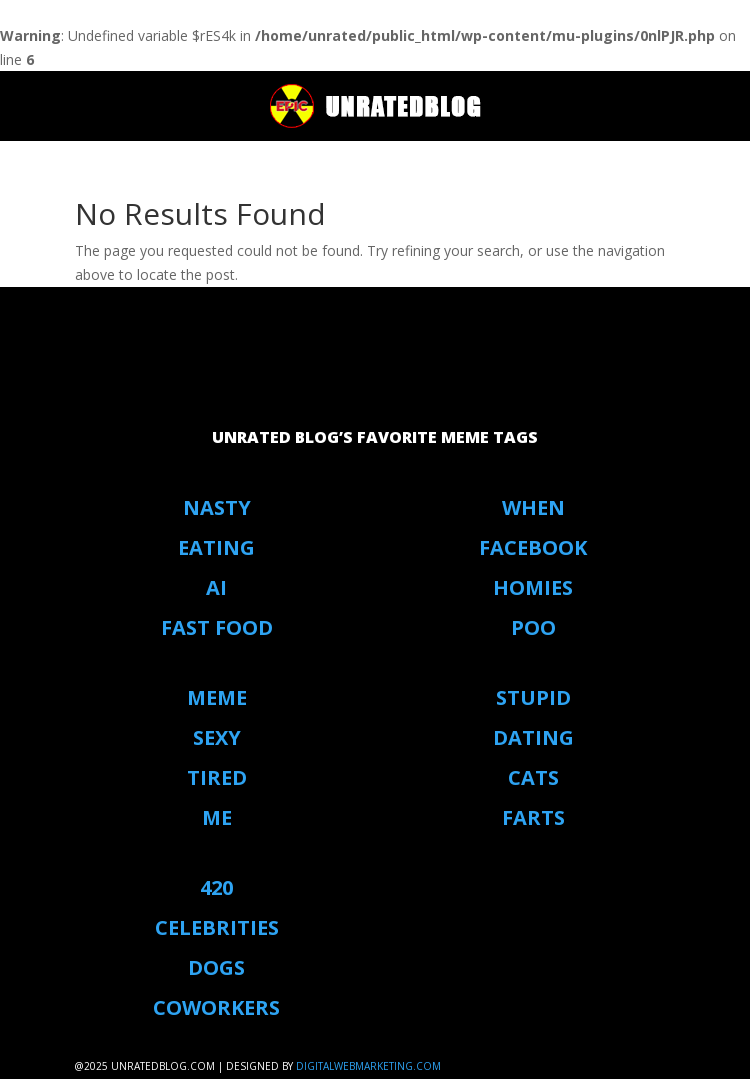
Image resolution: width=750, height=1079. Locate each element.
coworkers (216, 1007)
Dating (533, 737)
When (533, 507)
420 (216, 887)
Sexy (217, 737)
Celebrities (217, 927)
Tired (217, 777)
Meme (217, 697)
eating (216, 547)
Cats (533, 777)
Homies (533, 587)
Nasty (217, 507)
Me (217, 817)
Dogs (216, 967)
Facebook (533, 547)
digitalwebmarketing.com (368, 1066)
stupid (533, 697)
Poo (533, 627)
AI (216, 587)
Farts (533, 817)
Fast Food (217, 627)
